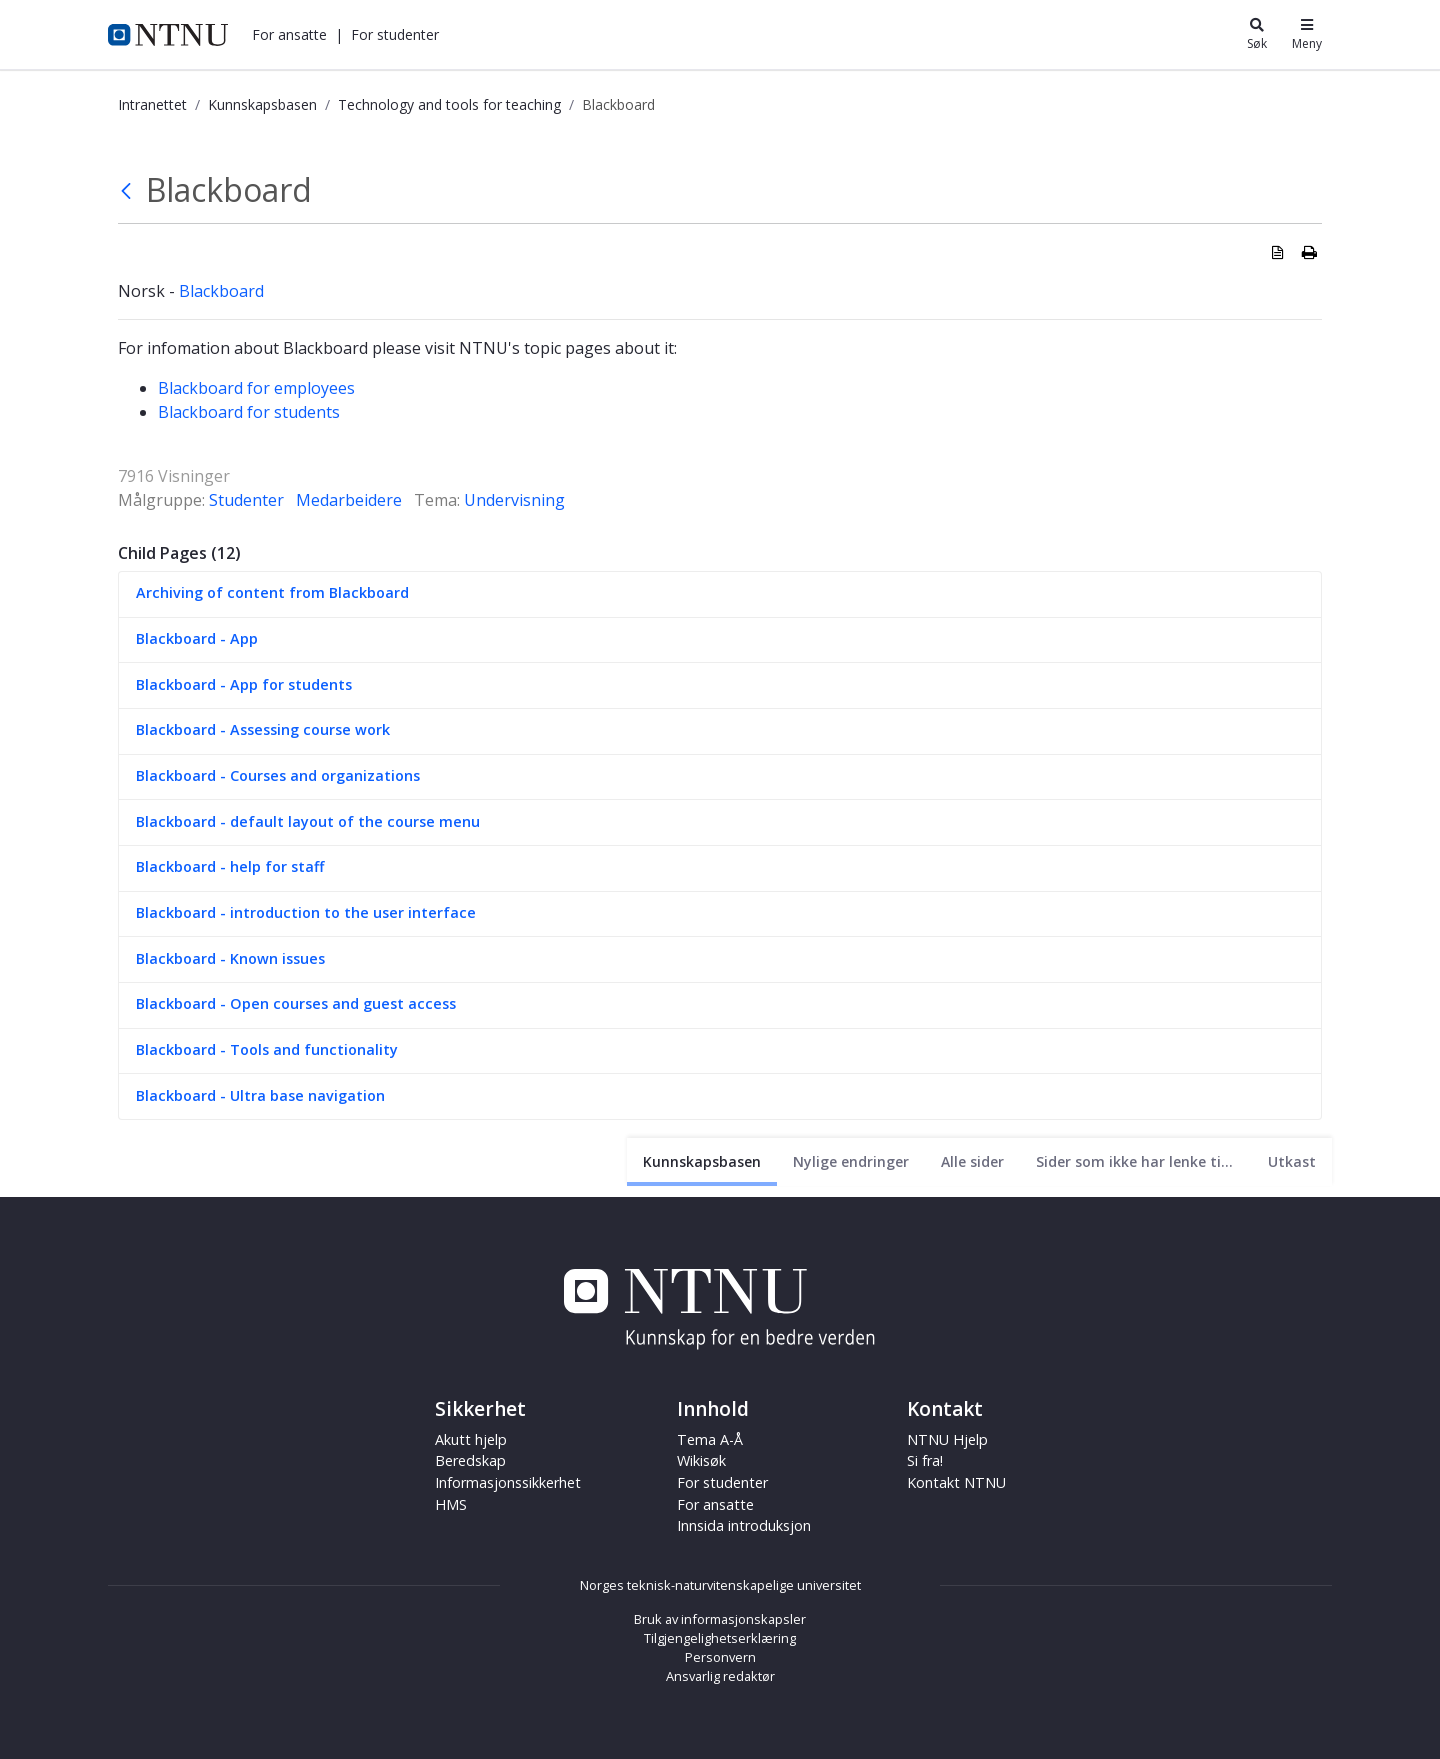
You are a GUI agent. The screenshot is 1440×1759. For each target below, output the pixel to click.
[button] (289, 34)
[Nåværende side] (702, 1161)
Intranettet (152, 104)
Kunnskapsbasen (262, 104)
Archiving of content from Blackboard (272, 592)
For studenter (395, 34)
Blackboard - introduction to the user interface (306, 912)
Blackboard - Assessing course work (263, 729)
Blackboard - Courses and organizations (278, 775)
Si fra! (925, 1460)
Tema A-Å (710, 1439)
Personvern (720, 1657)
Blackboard (221, 291)
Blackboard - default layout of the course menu (308, 821)
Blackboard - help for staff (230, 866)
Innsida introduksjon (744, 1525)
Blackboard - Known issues (230, 958)
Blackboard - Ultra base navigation (260, 1095)
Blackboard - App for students (244, 684)
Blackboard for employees (256, 388)
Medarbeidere (349, 500)
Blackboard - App (197, 638)
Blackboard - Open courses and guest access (296, 1003)
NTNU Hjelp (947, 1439)
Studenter (246, 500)
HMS (451, 1504)
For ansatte (289, 34)
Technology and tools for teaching (449, 104)
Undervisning (514, 500)
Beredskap (470, 1460)
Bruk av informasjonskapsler (720, 1619)
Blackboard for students (249, 412)
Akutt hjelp (471, 1439)
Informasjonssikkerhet (508, 1482)
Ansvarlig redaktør (720, 1676)
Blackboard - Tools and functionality (267, 1049)
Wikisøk (701, 1460)
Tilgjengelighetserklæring (720, 1638)
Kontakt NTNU (956, 1482)
